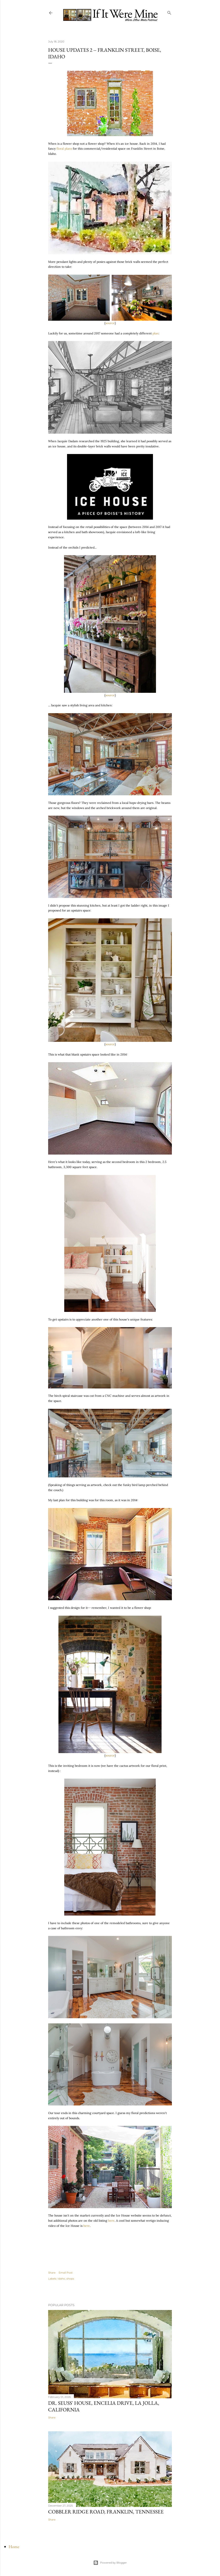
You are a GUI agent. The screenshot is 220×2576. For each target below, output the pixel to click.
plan (156, 333)
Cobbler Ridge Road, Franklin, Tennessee (106, 2511)
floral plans (64, 148)
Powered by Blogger (110, 2562)
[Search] (169, 12)
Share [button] (51, 2272)
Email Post (66, 2272)
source (110, 323)
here (111, 2221)
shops (70, 2278)
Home (14, 2546)
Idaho (61, 2278)
